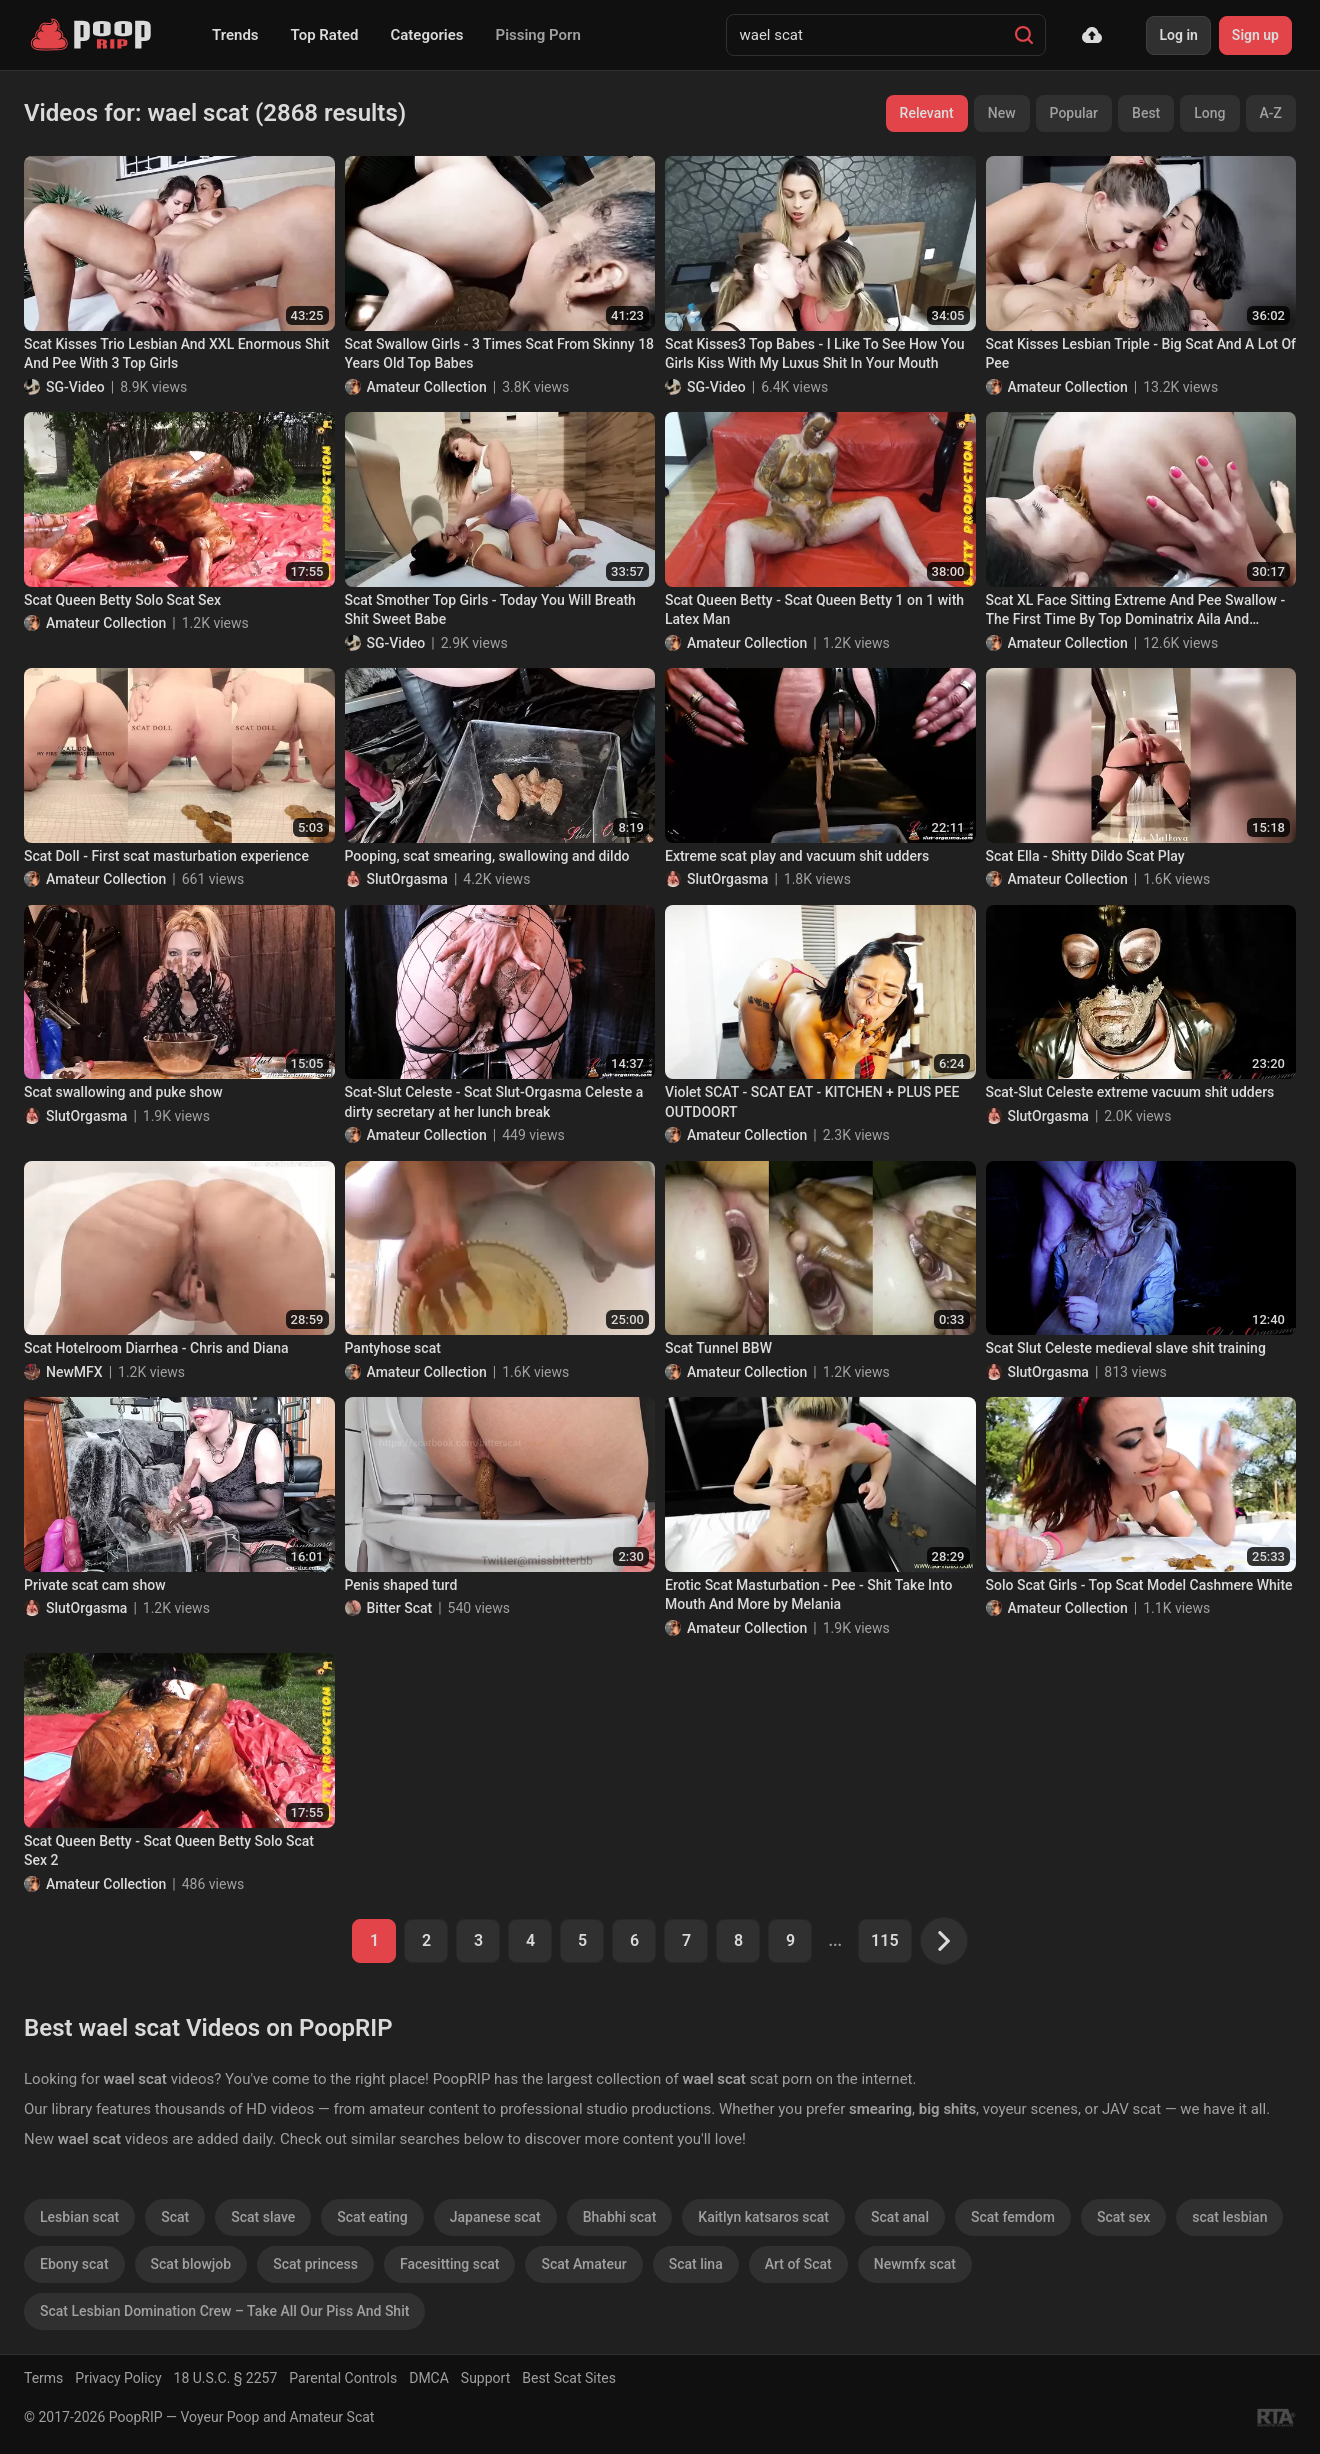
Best (1146, 113)
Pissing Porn (538, 35)
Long (1209, 113)
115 (884, 1940)
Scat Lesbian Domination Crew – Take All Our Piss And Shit (224, 2311)
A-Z (1271, 113)
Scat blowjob (191, 2264)
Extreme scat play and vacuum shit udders (797, 856)
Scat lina (696, 2264)
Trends (235, 35)
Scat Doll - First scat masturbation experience (166, 856)
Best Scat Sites (569, 2378)
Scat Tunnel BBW (718, 1348)
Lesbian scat (79, 2217)
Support (485, 2378)
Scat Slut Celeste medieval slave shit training (1126, 1348)
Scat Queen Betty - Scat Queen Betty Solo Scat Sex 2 (169, 1851)
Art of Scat (798, 2264)
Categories (426, 35)
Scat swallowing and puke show (123, 1092)
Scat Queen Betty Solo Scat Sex (122, 600)
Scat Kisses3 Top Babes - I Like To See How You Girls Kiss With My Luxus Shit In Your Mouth (815, 354)
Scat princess (315, 2264)
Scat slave (263, 2217)
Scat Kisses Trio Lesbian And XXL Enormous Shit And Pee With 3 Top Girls (176, 354)
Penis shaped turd (401, 1585)
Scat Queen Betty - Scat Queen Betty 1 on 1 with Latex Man (814, 610)
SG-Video (75, 387)
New (1002, 113)
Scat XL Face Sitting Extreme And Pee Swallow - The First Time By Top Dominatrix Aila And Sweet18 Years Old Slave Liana (1136, 611)
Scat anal (900, 2217)
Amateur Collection (427, 387)
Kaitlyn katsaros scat (763, 2217)
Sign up (1255, 35)
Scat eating (372, 2217)
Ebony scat (74, 2264)
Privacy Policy (118, 2378)
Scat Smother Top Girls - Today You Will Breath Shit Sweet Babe (490, 610)
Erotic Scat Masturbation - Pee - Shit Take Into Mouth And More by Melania (808, 1595)
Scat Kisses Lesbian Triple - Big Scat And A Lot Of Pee (1141, 354)
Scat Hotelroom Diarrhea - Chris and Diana (156, 1348)
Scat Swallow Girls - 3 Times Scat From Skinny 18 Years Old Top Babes (500, 354)
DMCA (429, 2378)
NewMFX (74, 1372)
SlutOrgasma (407, 879)
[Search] (1024, 35)
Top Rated (325, 35)
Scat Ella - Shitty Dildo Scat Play (1085, 856)
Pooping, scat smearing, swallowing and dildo (487, 856)
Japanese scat (495, 2217)
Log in (1178, 35)
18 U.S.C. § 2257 (226, 2378)
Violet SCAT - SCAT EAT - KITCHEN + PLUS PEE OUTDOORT (812, 1102)
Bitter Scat (400, 1608)
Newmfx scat (915, 2264)
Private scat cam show (95, 1585)
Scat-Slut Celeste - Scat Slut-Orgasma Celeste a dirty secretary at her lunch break (494, 1102)
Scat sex (1123, 2217)
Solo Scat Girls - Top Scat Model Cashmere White (1139, 1585)
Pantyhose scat (393, 1348)
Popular (1074, 113)
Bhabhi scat (620, 2217)
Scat (175, 2217)
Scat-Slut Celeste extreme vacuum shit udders (1130, 1092)
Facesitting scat (449, 2264)
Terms (43, 2378)
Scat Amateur (583, 2264)
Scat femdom (1013, 2217)
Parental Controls (343, 2378)
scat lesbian (1229, 2217)
